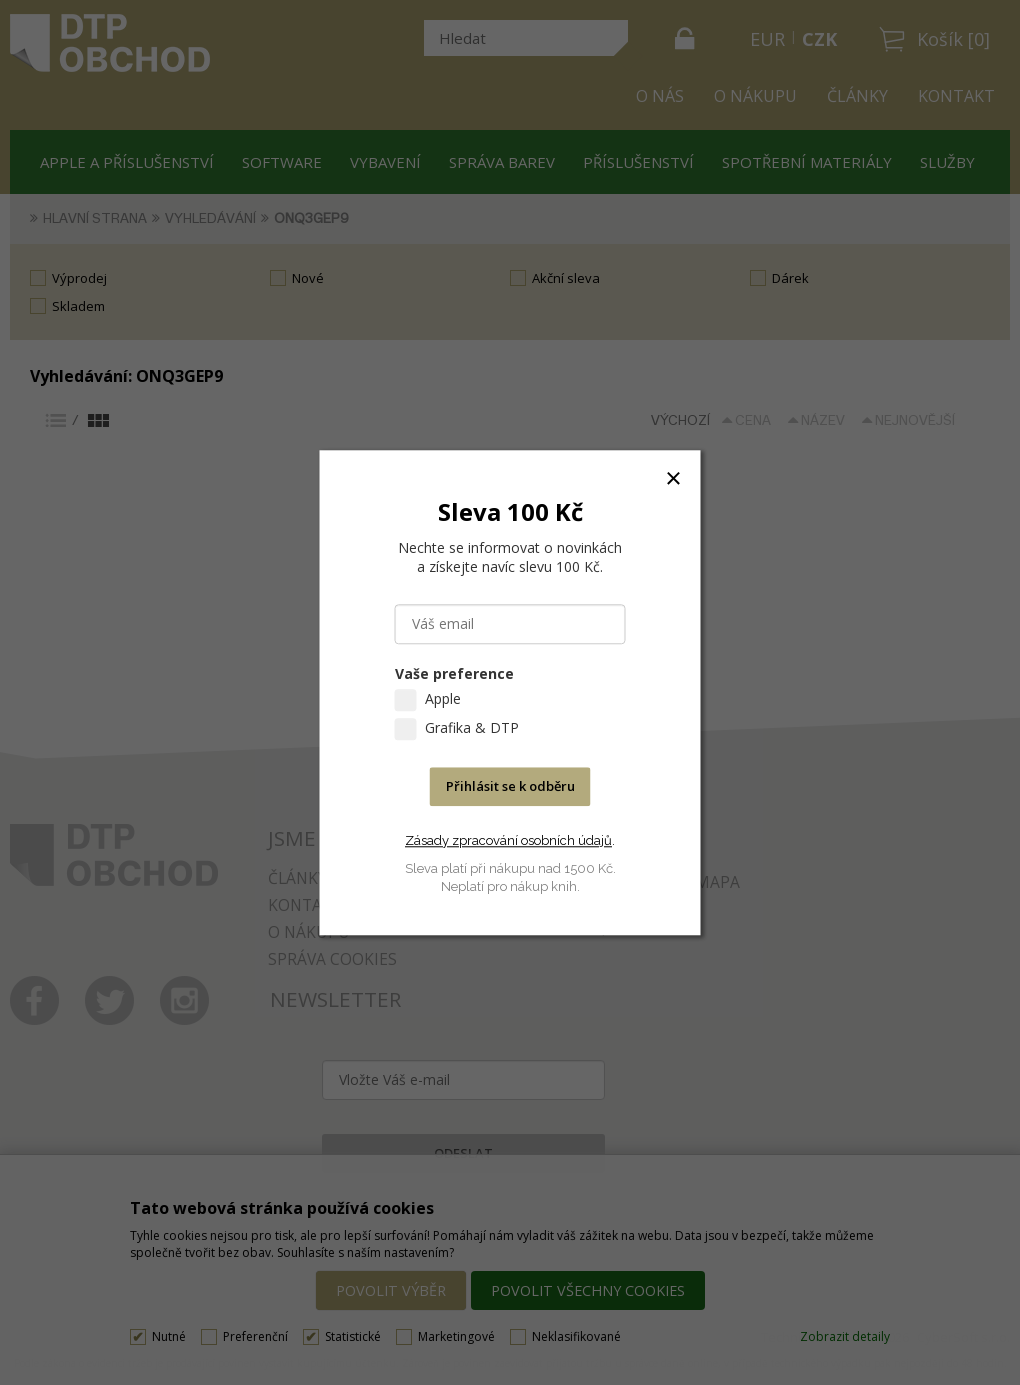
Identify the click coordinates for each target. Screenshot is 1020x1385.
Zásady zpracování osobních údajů (508, 840)
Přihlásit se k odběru (510, 786)
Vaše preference (454, 673)
